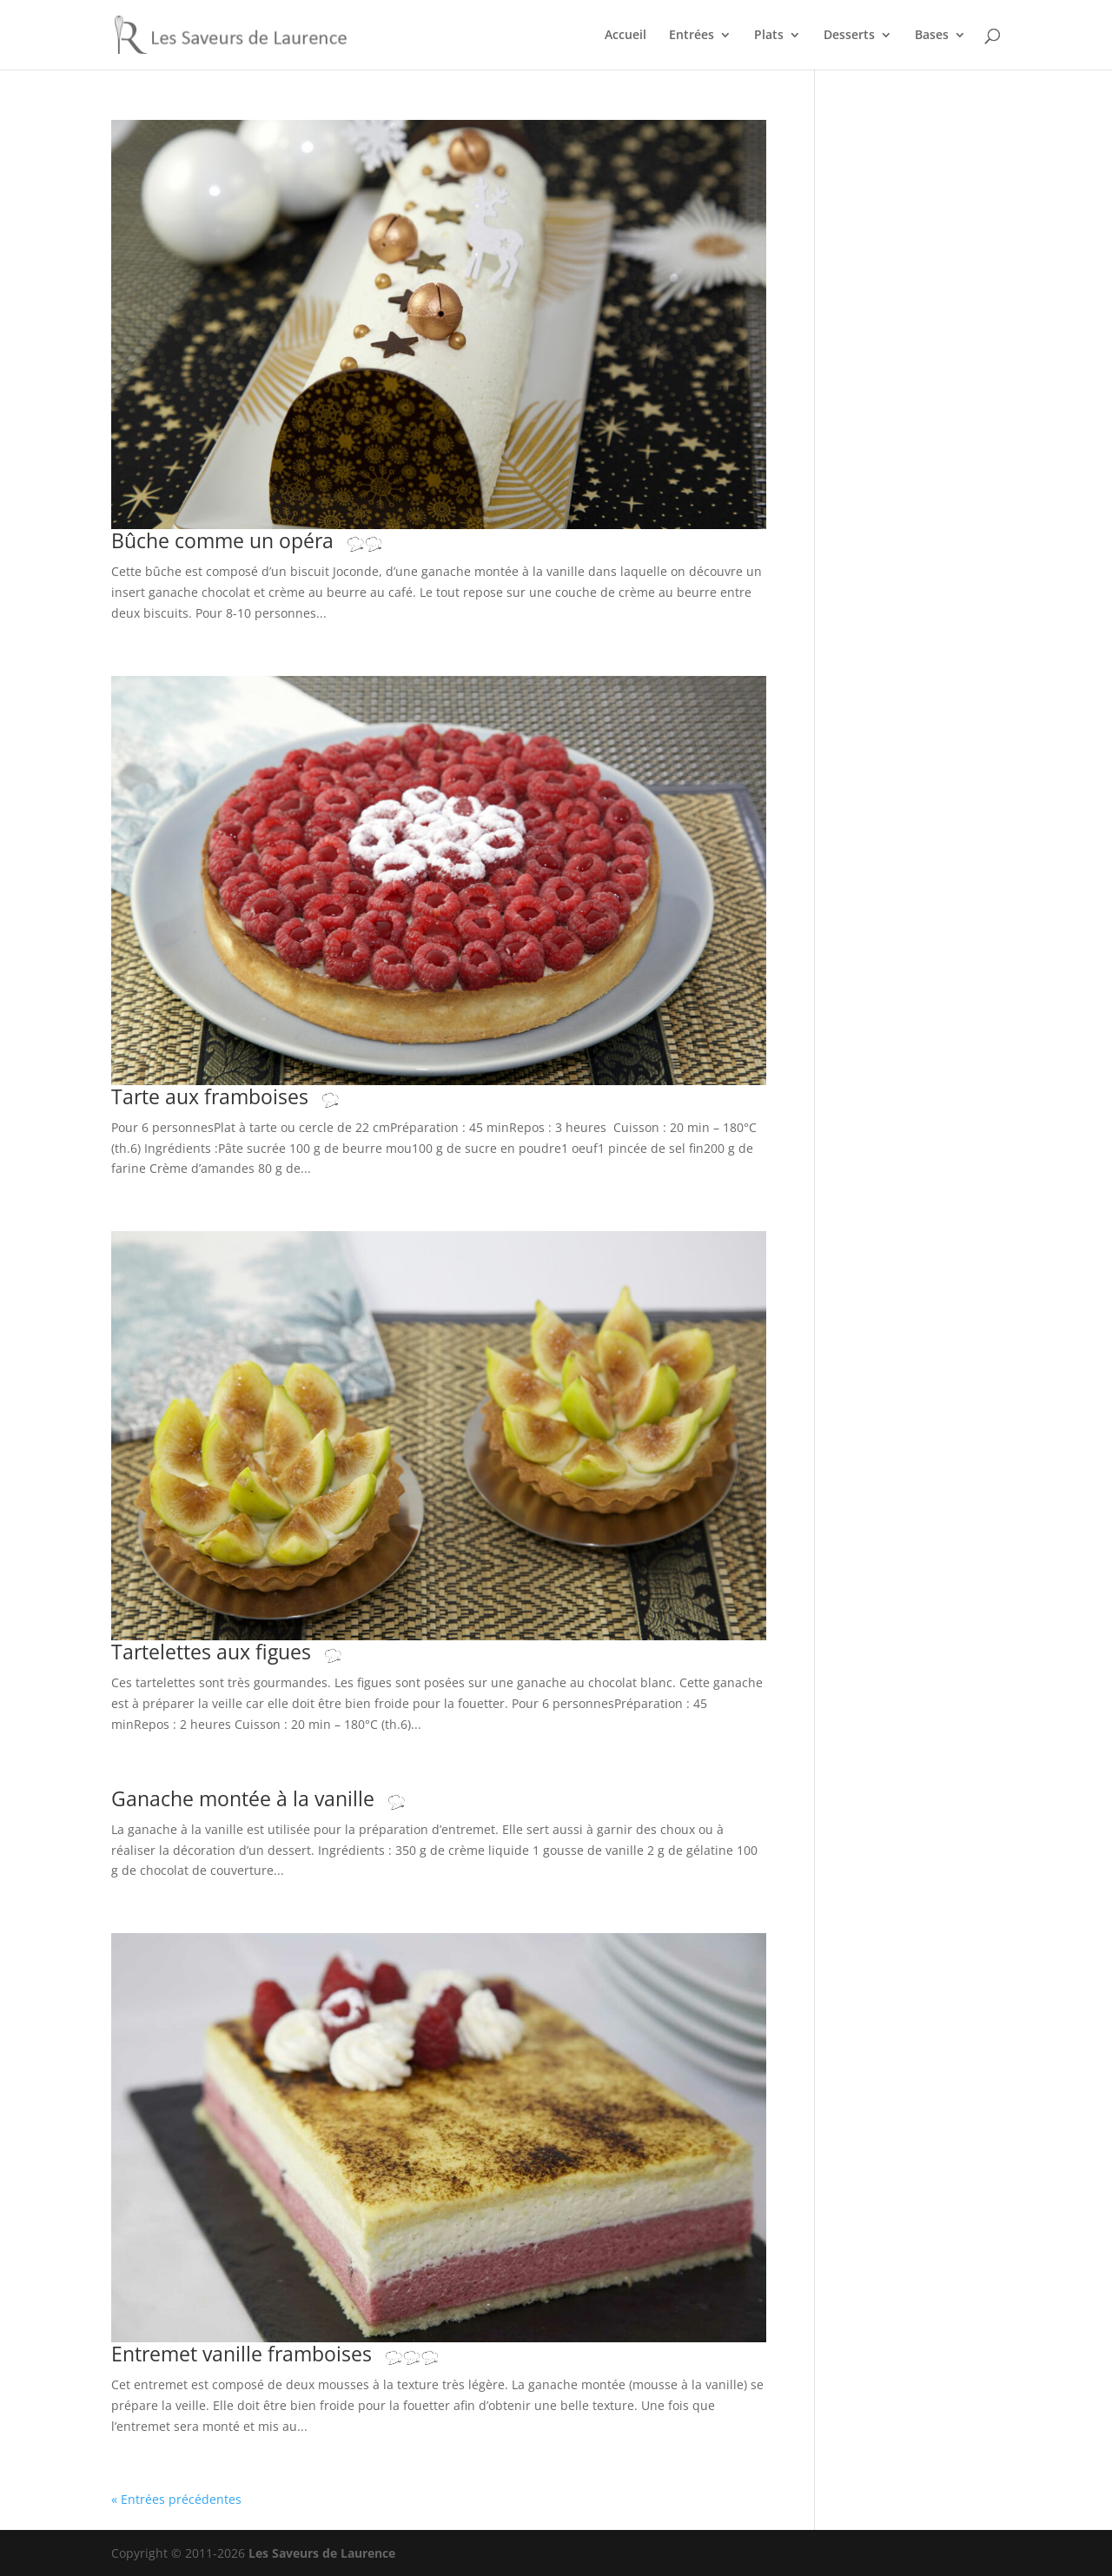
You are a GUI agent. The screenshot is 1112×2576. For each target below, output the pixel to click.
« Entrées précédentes (176, 2499)
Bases (932, 36)
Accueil (625, 36)
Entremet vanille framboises (274, 2354)
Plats (769, 36)
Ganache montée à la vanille (275, 1798)
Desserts (849, 36)
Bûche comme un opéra (255, 540)
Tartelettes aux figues (244, 1652)
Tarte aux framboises (242, 1096)
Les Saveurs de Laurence (321, 2553)
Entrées (691, 36)
